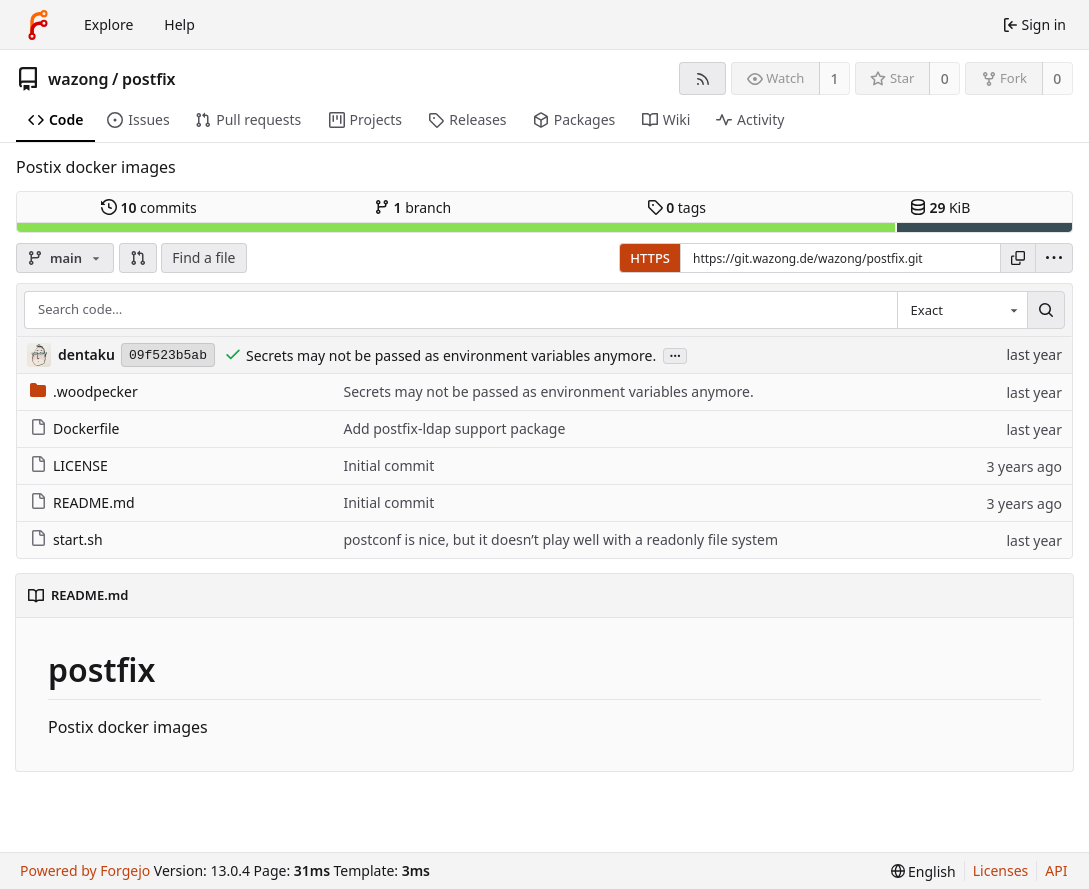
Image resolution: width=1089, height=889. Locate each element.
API (1056, 870)
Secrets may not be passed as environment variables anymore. (451, 355)
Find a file (203, 257)
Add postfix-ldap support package (454, 428)
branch (412, 207)
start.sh (66, 539)
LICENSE (69, 465)
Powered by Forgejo (85, 870)
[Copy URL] (1018, 258)
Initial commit (388, 465)
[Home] (38, 25)
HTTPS (650, 258)
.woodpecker (84, 391)
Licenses (1001, 870)
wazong (78, 79)
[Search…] (1046, 310)
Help (179, 24)
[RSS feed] (702, 78)
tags (676, 207)
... (675, 354)
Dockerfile (75, 428)
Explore (108, 24)
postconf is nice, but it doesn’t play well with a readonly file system (560, 539)
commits (149, 207)
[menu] (1054, 258)
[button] (138, 258)
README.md (82, 502)
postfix (149, 79)
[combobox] (962, 310)
